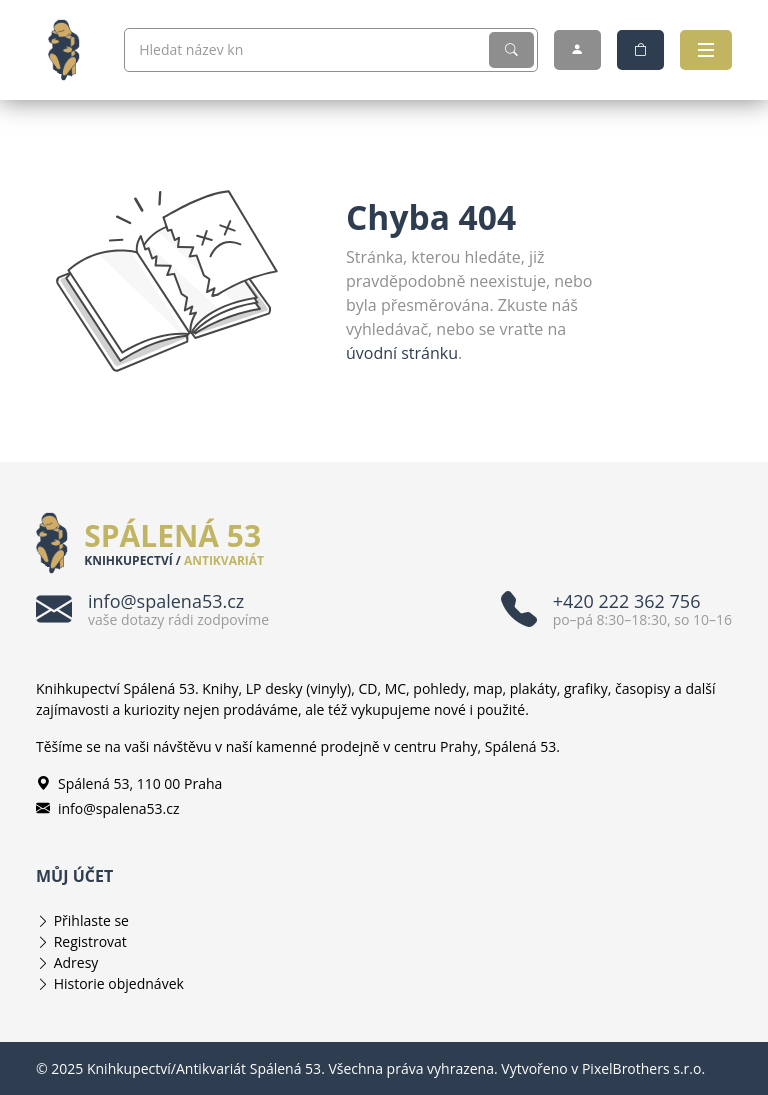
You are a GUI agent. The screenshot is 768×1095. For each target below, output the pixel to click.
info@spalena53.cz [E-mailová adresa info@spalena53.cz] (108, 808)
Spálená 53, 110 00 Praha (129, 783)
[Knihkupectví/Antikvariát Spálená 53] (72, 50)
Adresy (76, 962)
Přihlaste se (91, 920)
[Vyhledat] (511, 50)
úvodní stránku (402, 353)
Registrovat (90, 941)
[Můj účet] (577, 50)
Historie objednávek (119, 983)
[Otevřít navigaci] (706, 50)
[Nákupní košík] (640, 50)
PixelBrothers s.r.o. (643, 1068)
